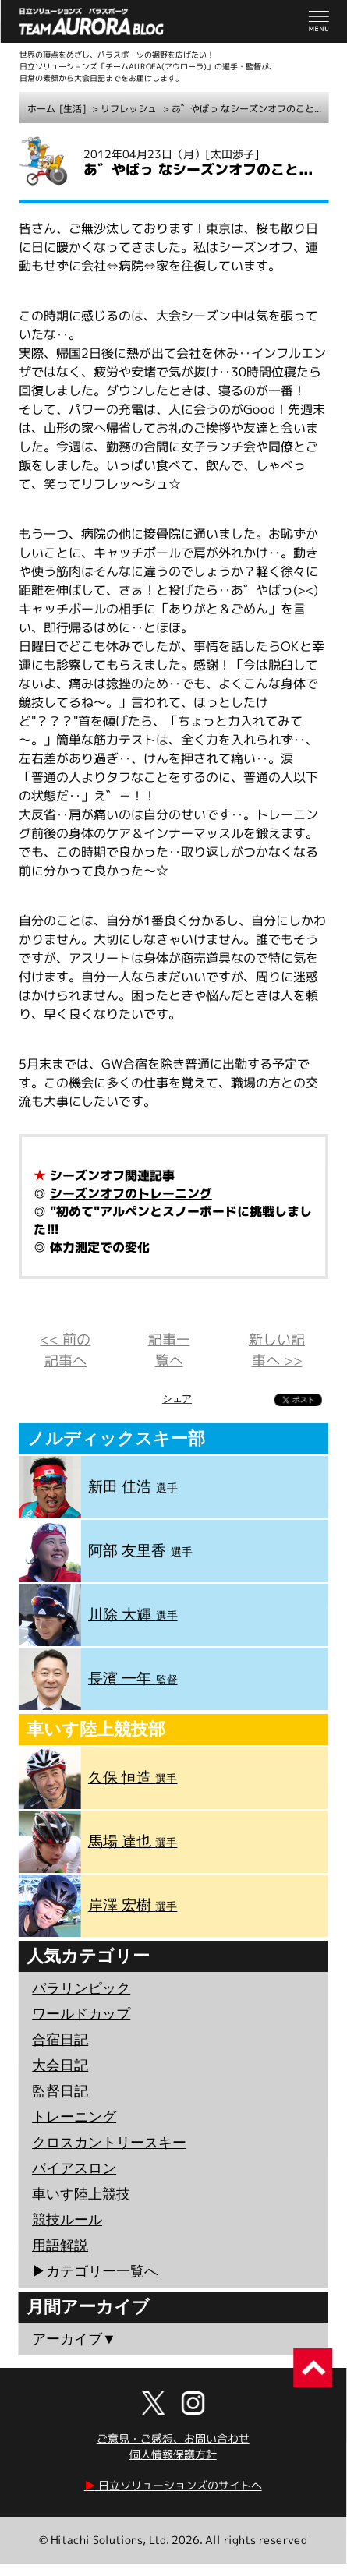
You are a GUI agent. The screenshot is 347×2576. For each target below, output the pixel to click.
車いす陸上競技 (81, 2194)
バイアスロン (74, 2168)
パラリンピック (81, 1988)
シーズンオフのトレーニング (131, 1193)
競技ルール (67, 2220)
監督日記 (60, 2091)
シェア (176, 1399)
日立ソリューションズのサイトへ (173, 2485)
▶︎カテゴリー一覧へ (95, 2271)
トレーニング (74, 2117)
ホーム (41, 108)
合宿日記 (60, 2040)
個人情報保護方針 (173, 2454)
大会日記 (60, 2065)
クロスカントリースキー (109, 2142)
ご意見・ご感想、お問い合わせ (173, 2438)
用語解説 (60, 2245)
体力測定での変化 (100, 1247)
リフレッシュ (129, 108)
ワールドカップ (81, 2014)
